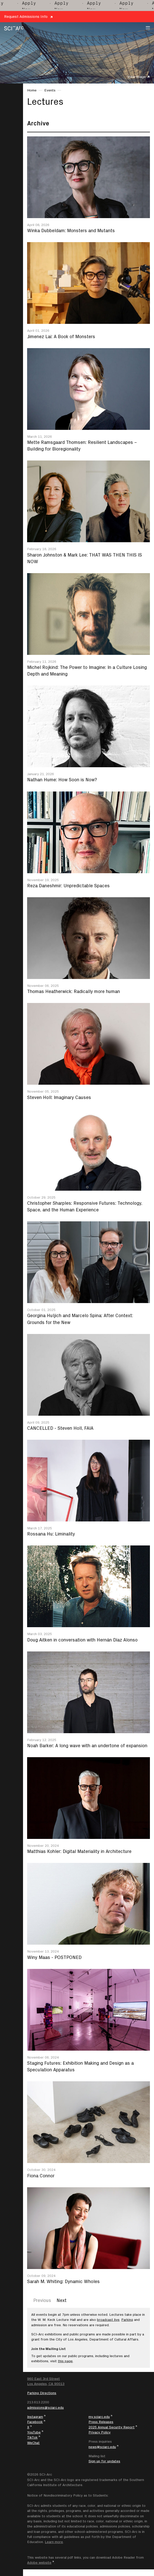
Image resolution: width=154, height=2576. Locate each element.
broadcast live (108, 2320)
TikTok (32, 2437)
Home (32, 90)
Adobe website (39, 2562)
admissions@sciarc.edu (45, 2407)
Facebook (35, 2422)
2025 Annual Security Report (112, 2427)
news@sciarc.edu (102, 2447)
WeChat (33, 2443)
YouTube (34, 2432)
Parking (127, 2320)
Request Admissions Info (26, 16)
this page (65, 2361)
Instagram (35, 2417)
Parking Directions (41, 2393)
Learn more (54, 2542)
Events (50, 90)
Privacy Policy (100, 2432)
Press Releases (101, 2422)
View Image (136, 77)
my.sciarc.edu (99, 2417)
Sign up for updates (104, 2461)
